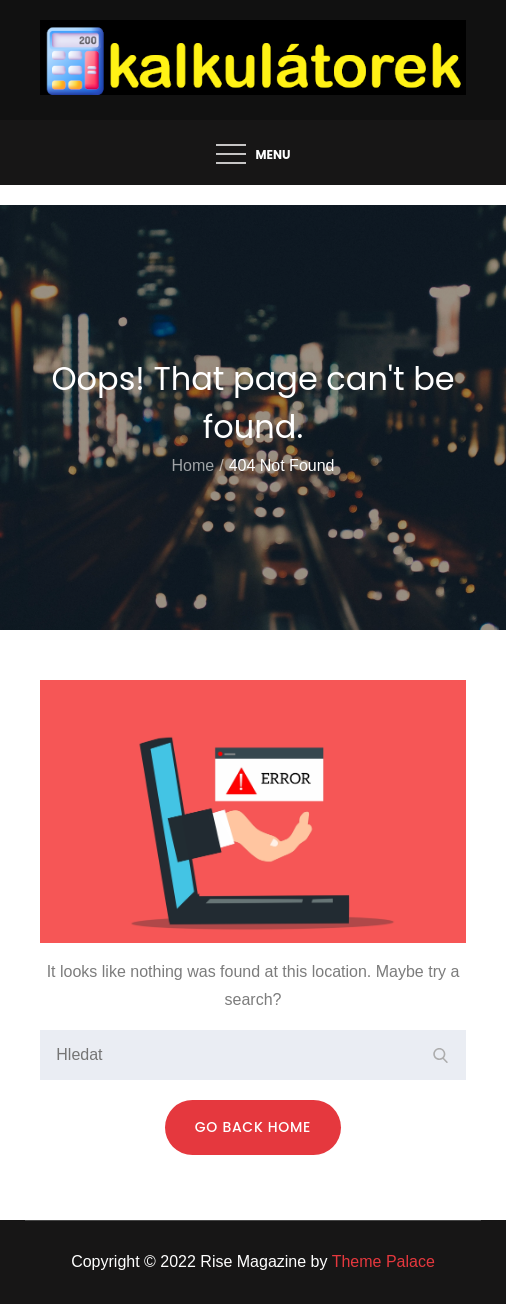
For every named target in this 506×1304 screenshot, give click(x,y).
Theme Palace (383, 1261)
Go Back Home (253, 1127)
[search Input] (252, 1055)
